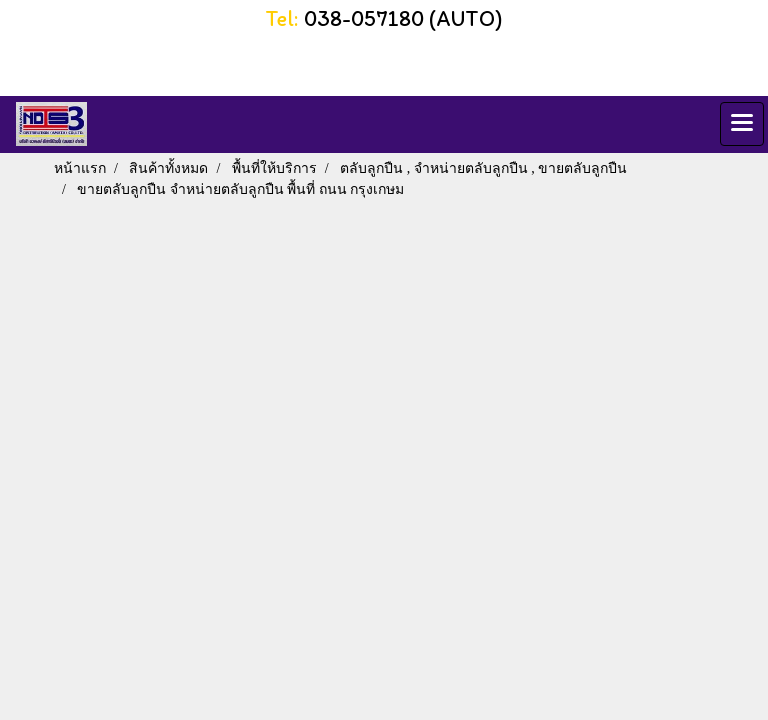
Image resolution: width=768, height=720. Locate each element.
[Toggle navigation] (742, 124)
